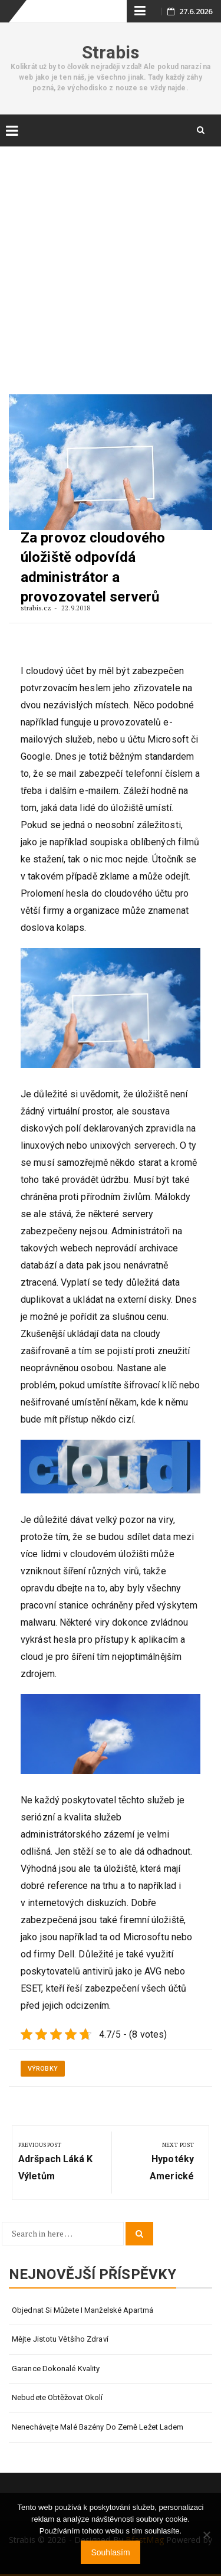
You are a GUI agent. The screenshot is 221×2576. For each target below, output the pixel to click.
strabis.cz (37, 607)
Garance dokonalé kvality (56, 2368)
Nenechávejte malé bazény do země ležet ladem (97, 2427)
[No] (206, 2535)
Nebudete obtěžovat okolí (57, 2397)
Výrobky (43, 2068)
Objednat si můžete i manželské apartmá (82, 2310)
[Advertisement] (110, 260)
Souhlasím (110, 2552)
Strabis (111, 52)
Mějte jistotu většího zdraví (60, 2339)
